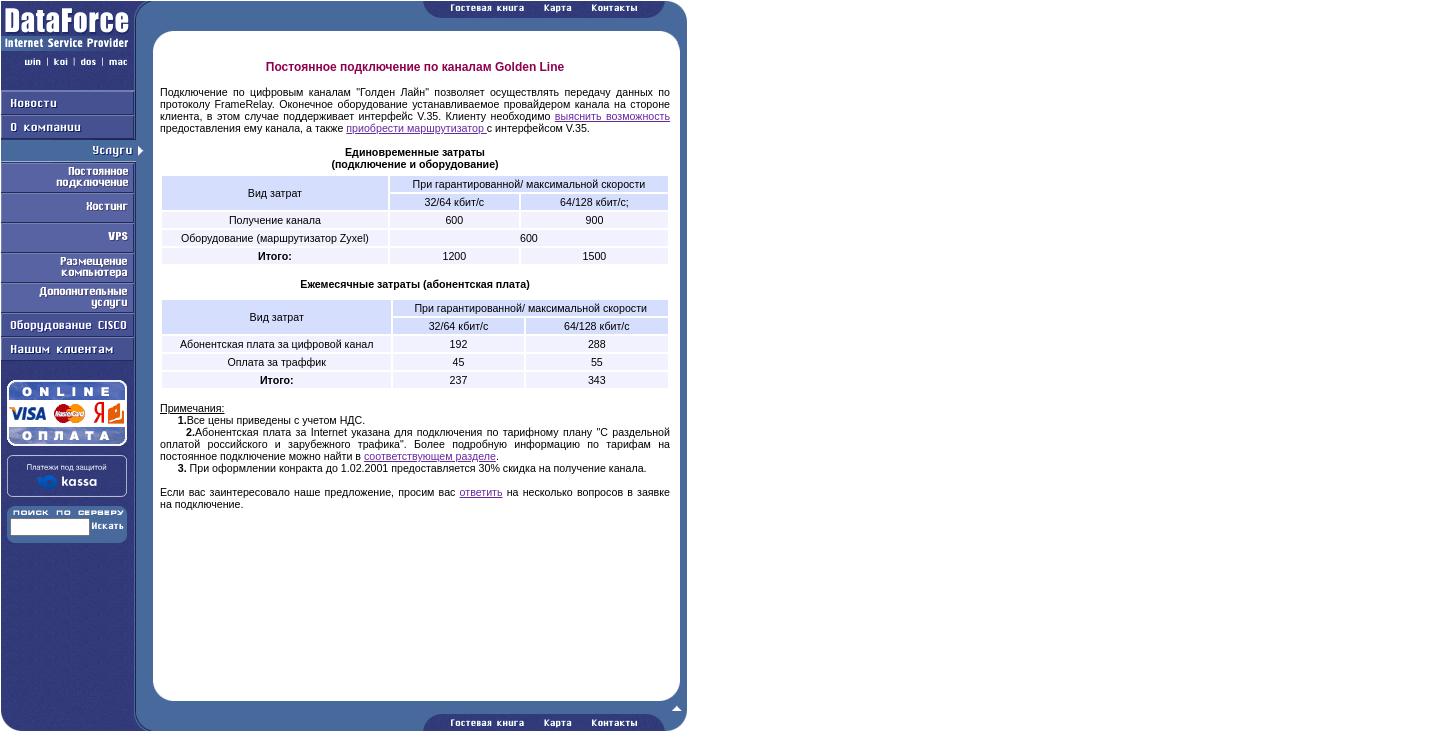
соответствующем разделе (430, 456)
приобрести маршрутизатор (416, 128)
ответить (481, 492)
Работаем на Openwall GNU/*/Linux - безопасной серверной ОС (344, 725)
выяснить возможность (612, 116)
